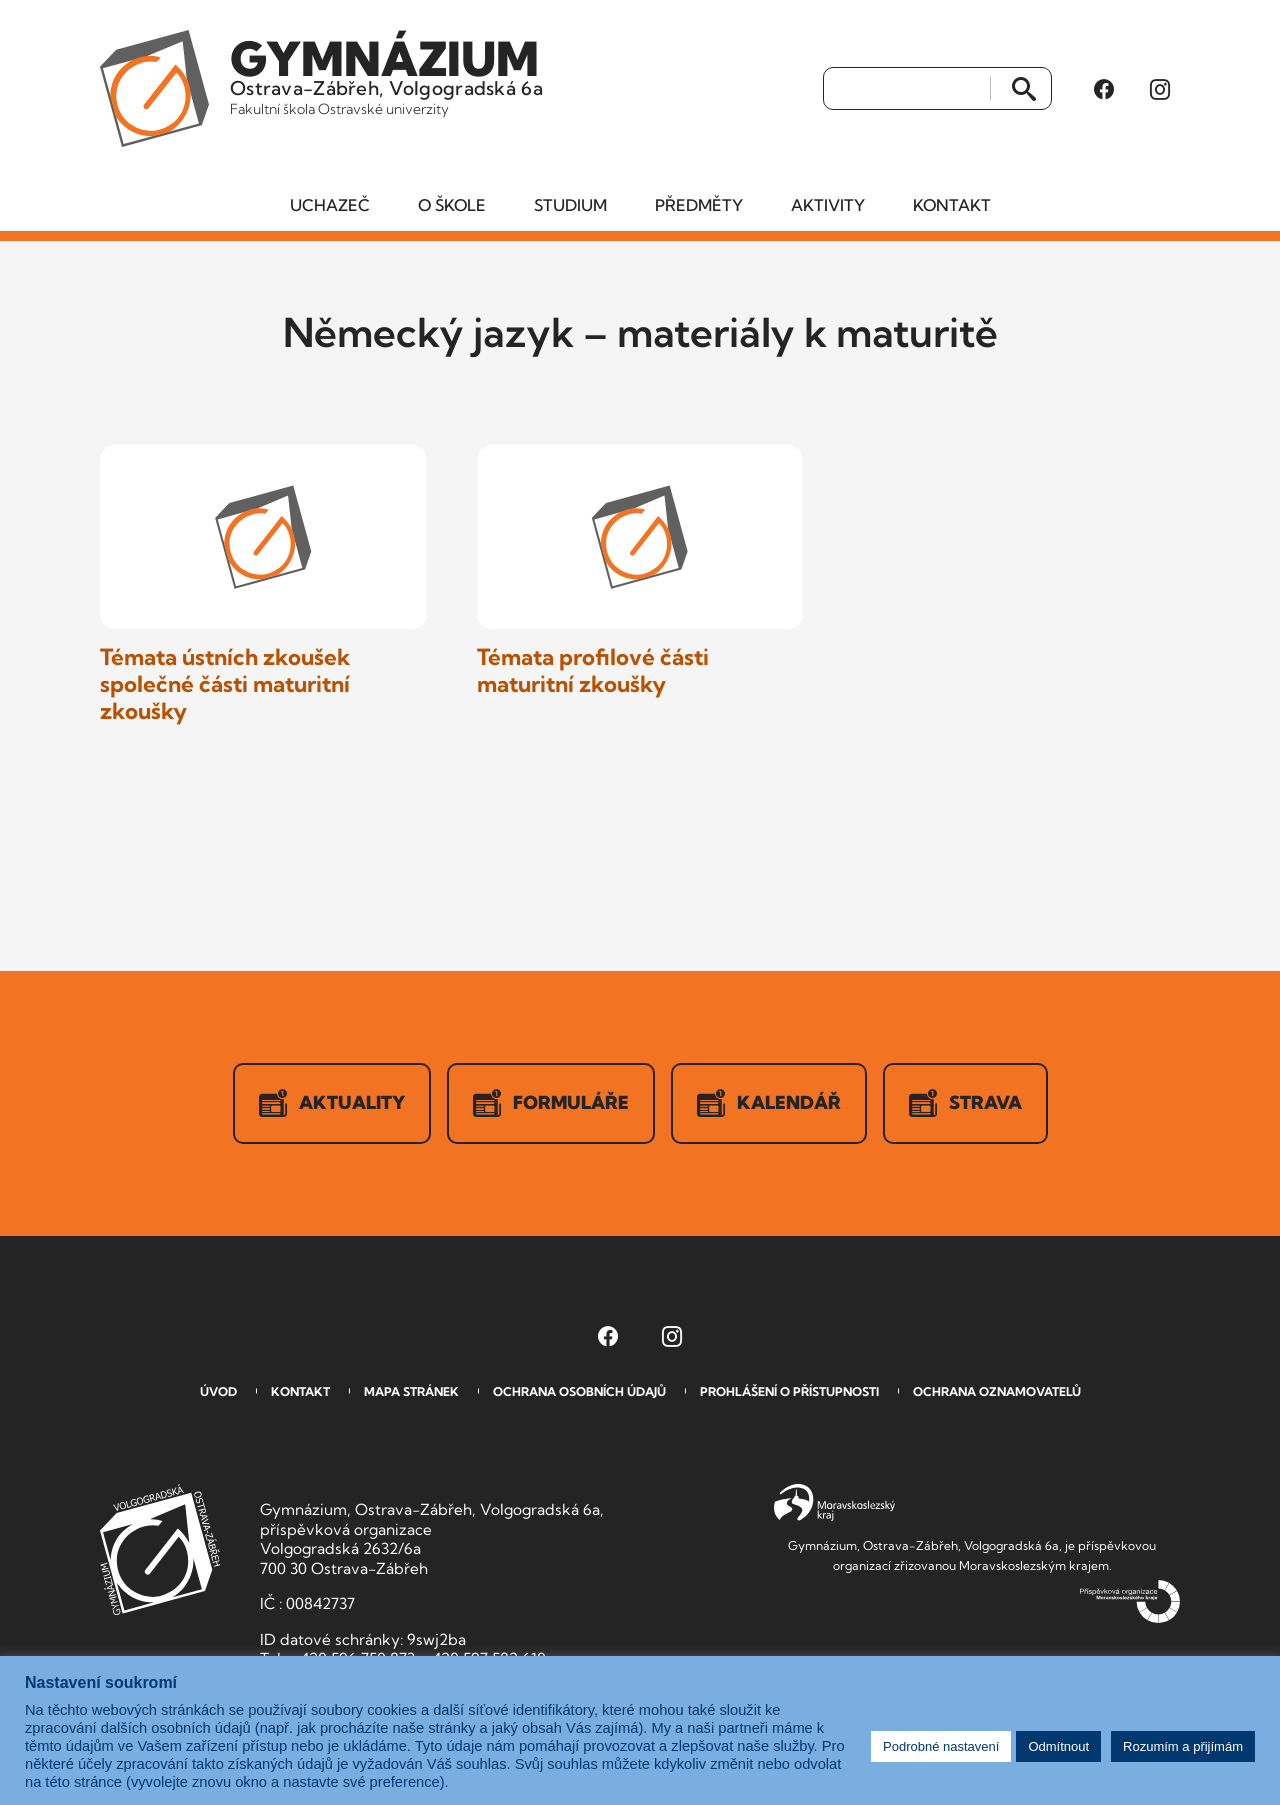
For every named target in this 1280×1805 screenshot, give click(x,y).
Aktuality (332, 1103)
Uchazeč (330, 205)
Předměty (699, 205)
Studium (570, 205)
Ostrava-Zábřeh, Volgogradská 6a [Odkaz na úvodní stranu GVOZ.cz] (386, 74)
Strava (965, 1103)
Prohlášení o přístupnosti (789, 1391)
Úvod (218, 1391)
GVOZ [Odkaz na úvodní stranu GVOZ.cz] (160, 1549)
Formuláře (551, 1103)
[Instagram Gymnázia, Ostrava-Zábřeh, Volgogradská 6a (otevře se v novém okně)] (1160, 89)
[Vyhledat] (907, 89)
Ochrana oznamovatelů (997, 1391)
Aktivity (828, 205)
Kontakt (952, 205)
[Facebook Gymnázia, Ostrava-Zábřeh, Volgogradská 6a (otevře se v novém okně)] (1104, 89)
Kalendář (769, 1103)
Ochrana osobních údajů (579, 1391)
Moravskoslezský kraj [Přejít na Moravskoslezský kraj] (834, 1503)
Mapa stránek (411, 1391)
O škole (452, 205)
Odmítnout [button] (1058, 1746)
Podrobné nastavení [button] (941, 1746)
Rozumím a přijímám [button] (1183, 1746)
